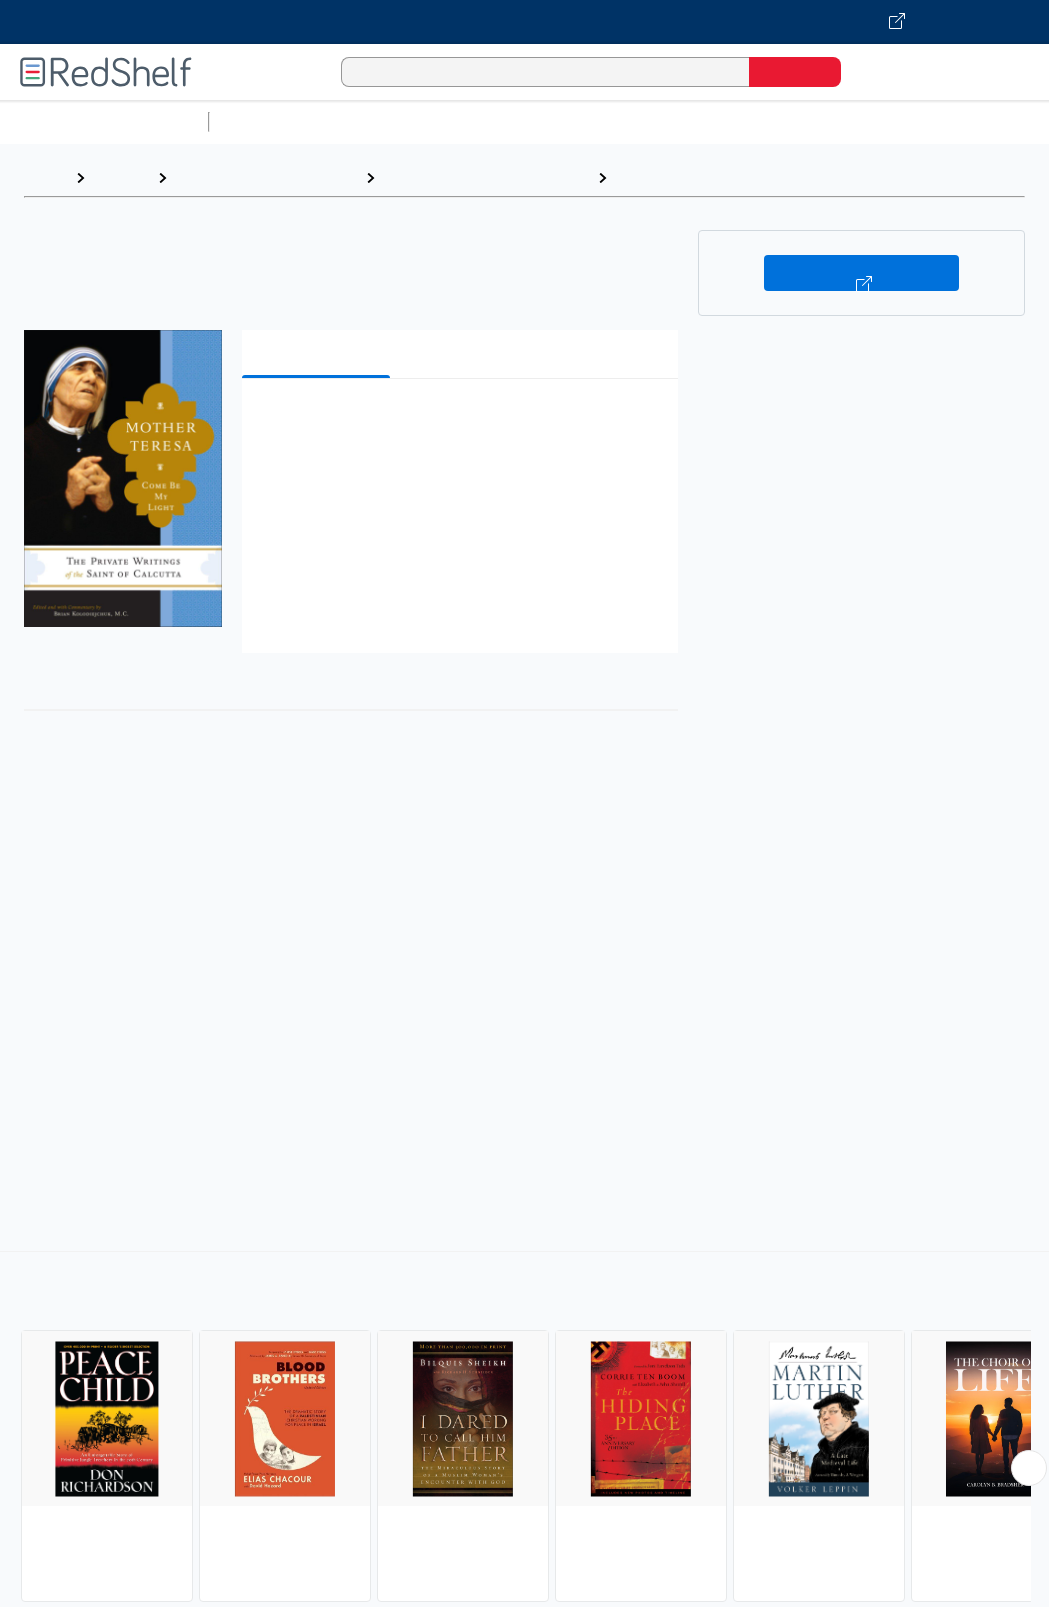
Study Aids (270, 121)
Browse (121, 177)
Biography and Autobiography (486, 177)
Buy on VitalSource (861, 273)
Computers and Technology (571, 121)
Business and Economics (776, 121)
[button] (464, 424)
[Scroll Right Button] (1029, 1468)
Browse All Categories (104, 121)
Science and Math (392, 121)
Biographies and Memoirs (266, 177)
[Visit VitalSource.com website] (524, 22)
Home (45, 177)
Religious (651, 177)
